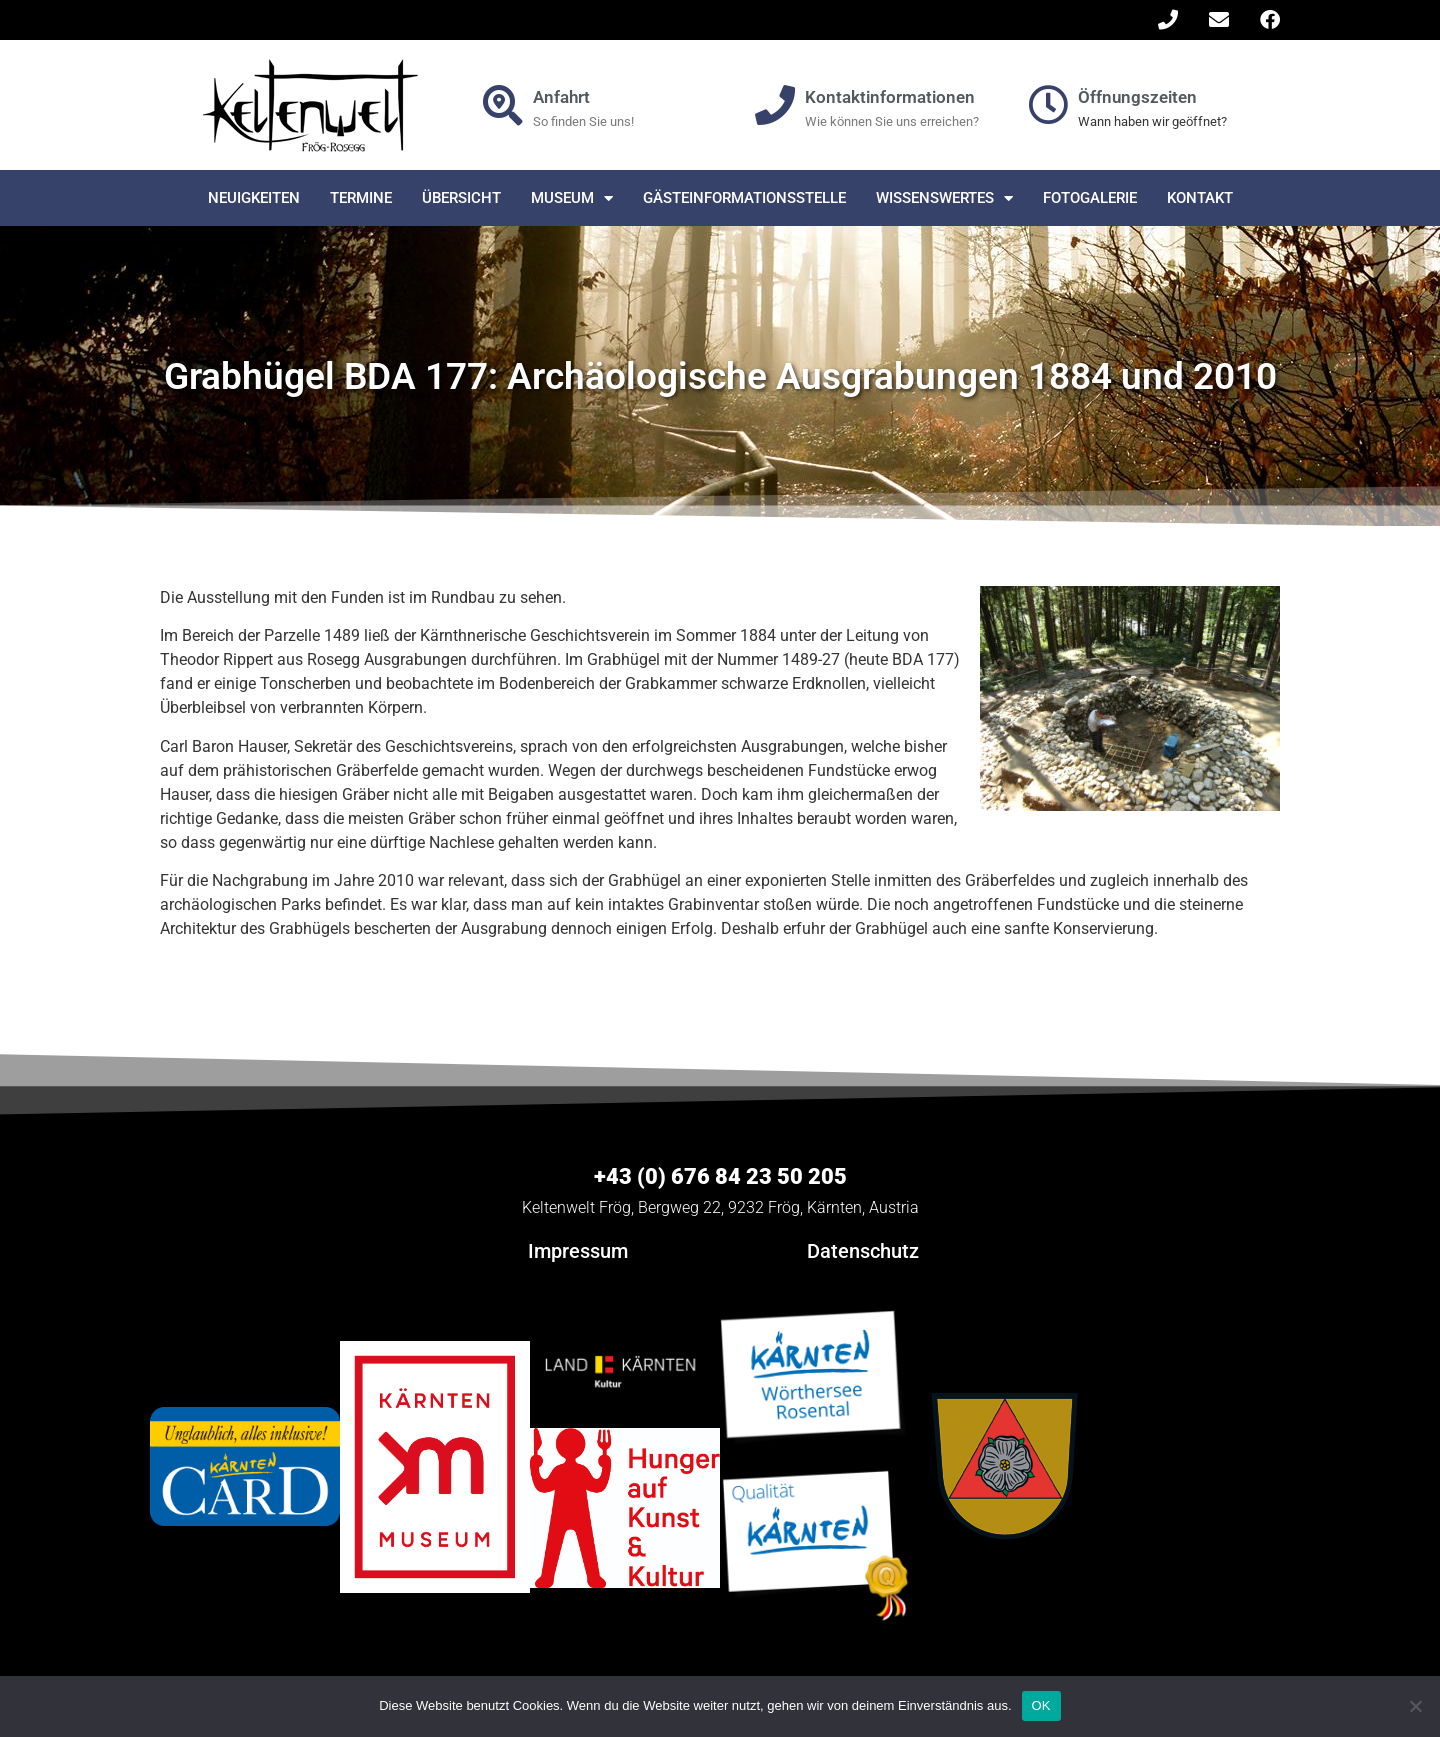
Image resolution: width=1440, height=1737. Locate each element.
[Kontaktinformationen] (775, 105)
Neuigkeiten (254, 198)
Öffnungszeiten (1137, 97)
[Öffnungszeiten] (1048, 105)
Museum (572, 198)
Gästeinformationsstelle (744, 198)
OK (1041, 1705)
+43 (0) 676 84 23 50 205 (720, 1176)
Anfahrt (561, 97)
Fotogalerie (1090, 198)
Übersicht (461, 198)
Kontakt (1200, 198)
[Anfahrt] (503, 105)
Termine (361, 198)
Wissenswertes (944, 198)
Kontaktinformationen (890, 97)
